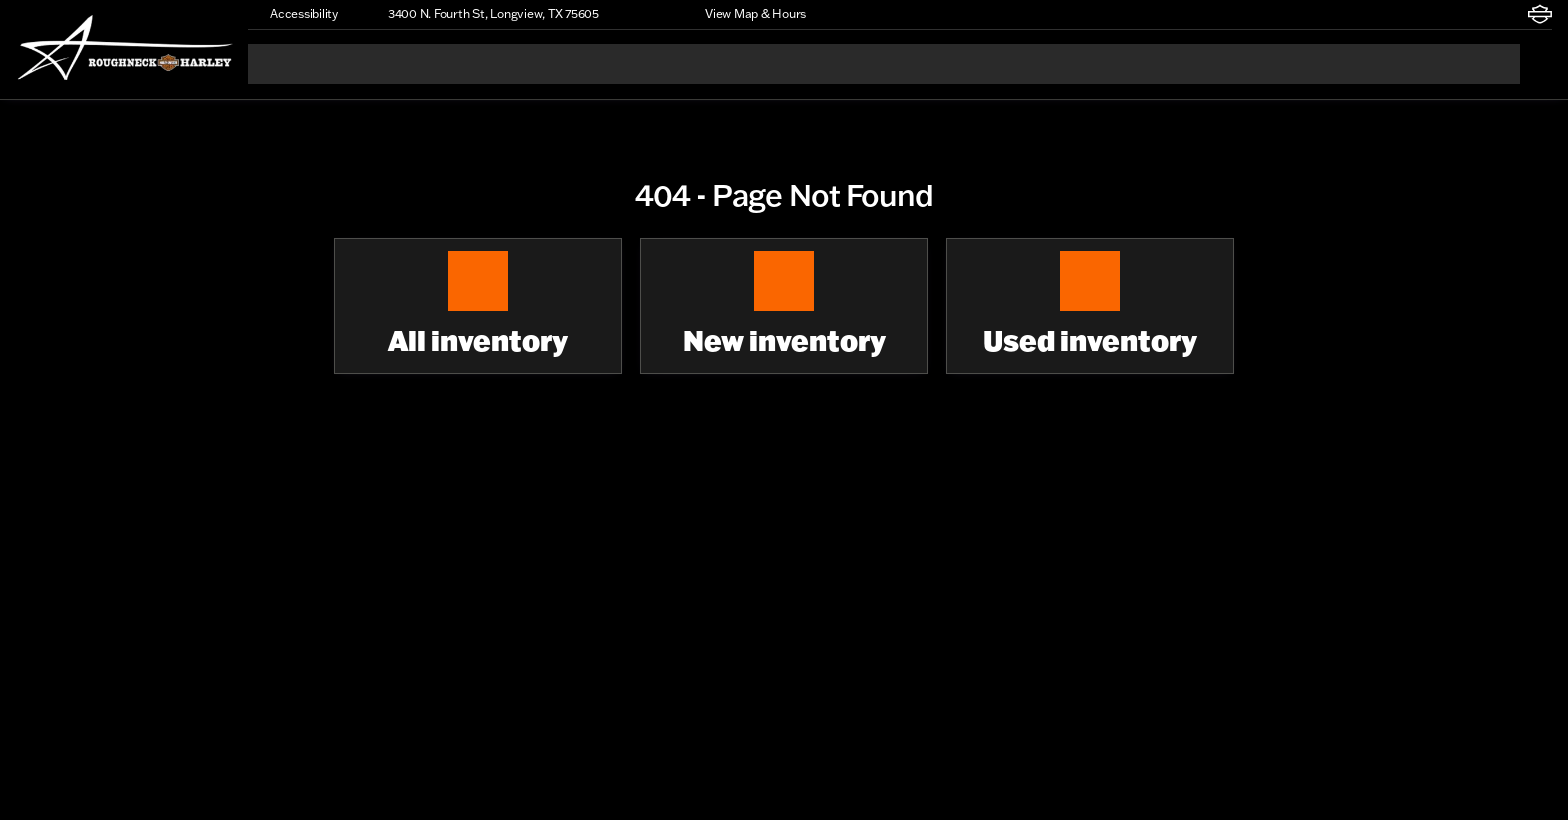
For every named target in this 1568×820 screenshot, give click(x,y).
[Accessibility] (295, 14)
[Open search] (1536, 64)
